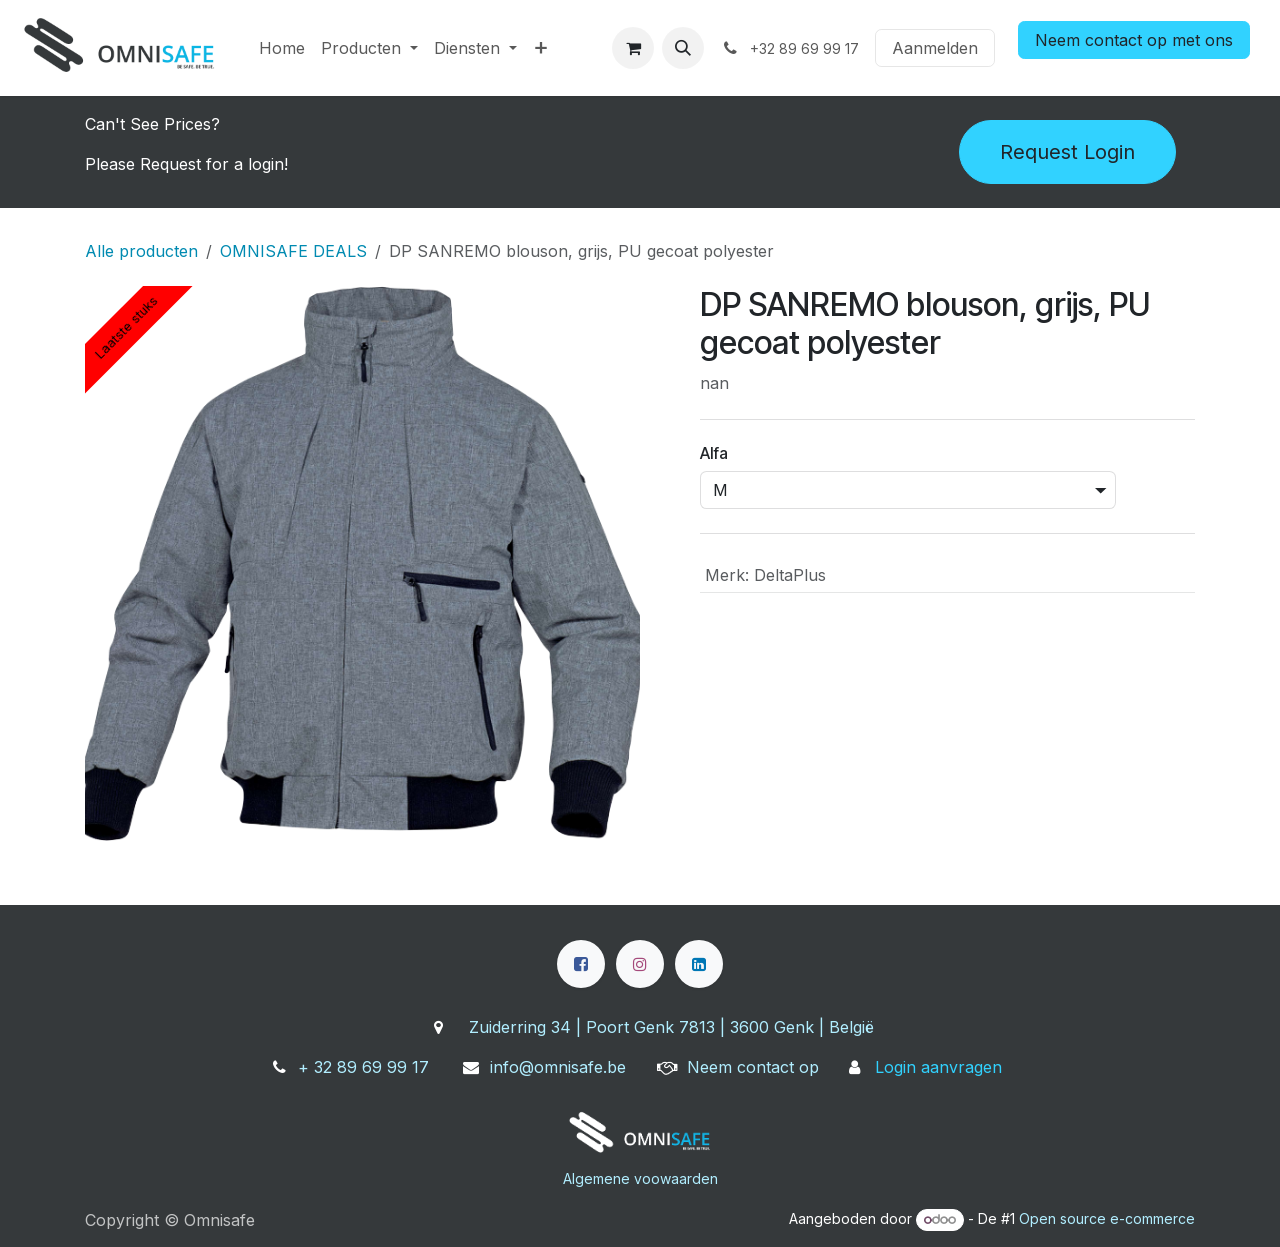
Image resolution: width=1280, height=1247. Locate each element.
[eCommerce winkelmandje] (633, 48)
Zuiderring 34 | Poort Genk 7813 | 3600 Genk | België (671, 1027)
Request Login (1067, 152)
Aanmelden (935, 48)
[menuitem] (282, 48)
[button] (683, 48)
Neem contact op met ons (1134, 40)
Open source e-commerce (1107, 1218)
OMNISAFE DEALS (293, 251)
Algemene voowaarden (640, 1178)
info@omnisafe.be (558, 1067)
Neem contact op (753, 1067)
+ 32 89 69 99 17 (363, 1067)
